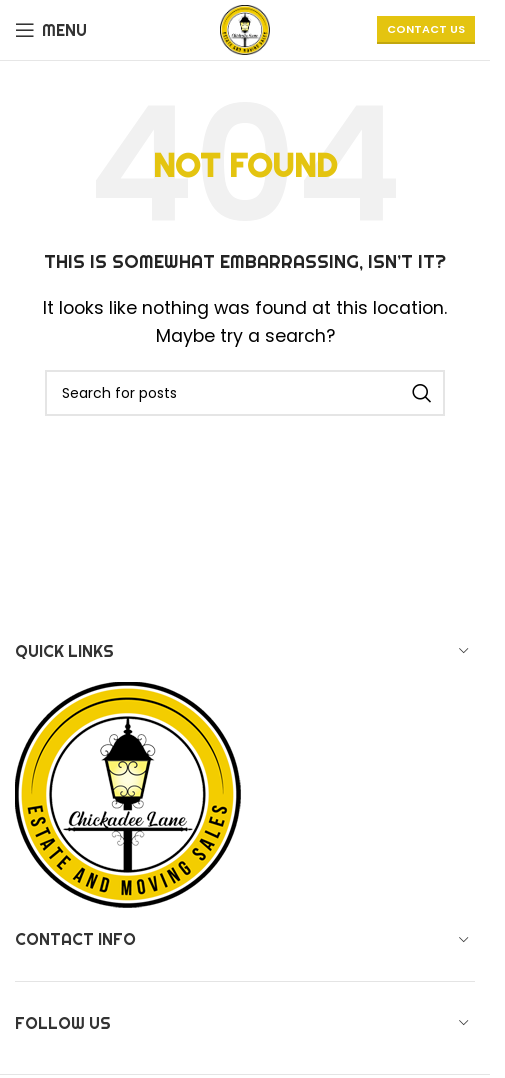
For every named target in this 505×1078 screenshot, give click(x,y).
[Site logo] (245, 28)
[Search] (245, 393)
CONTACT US (426, 29)
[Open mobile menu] (51, 30)
